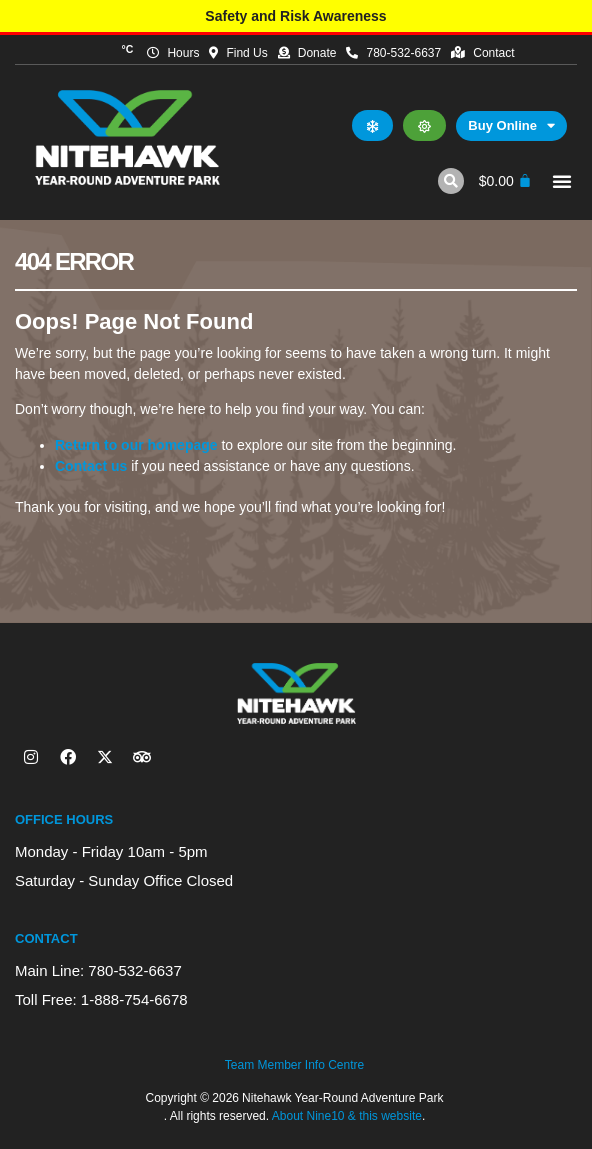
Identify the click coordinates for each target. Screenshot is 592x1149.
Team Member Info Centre (294, 1065)
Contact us (91, 466)
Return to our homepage (136, 445)
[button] (451, 181)
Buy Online (511, 126)
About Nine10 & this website (347, 1116)
